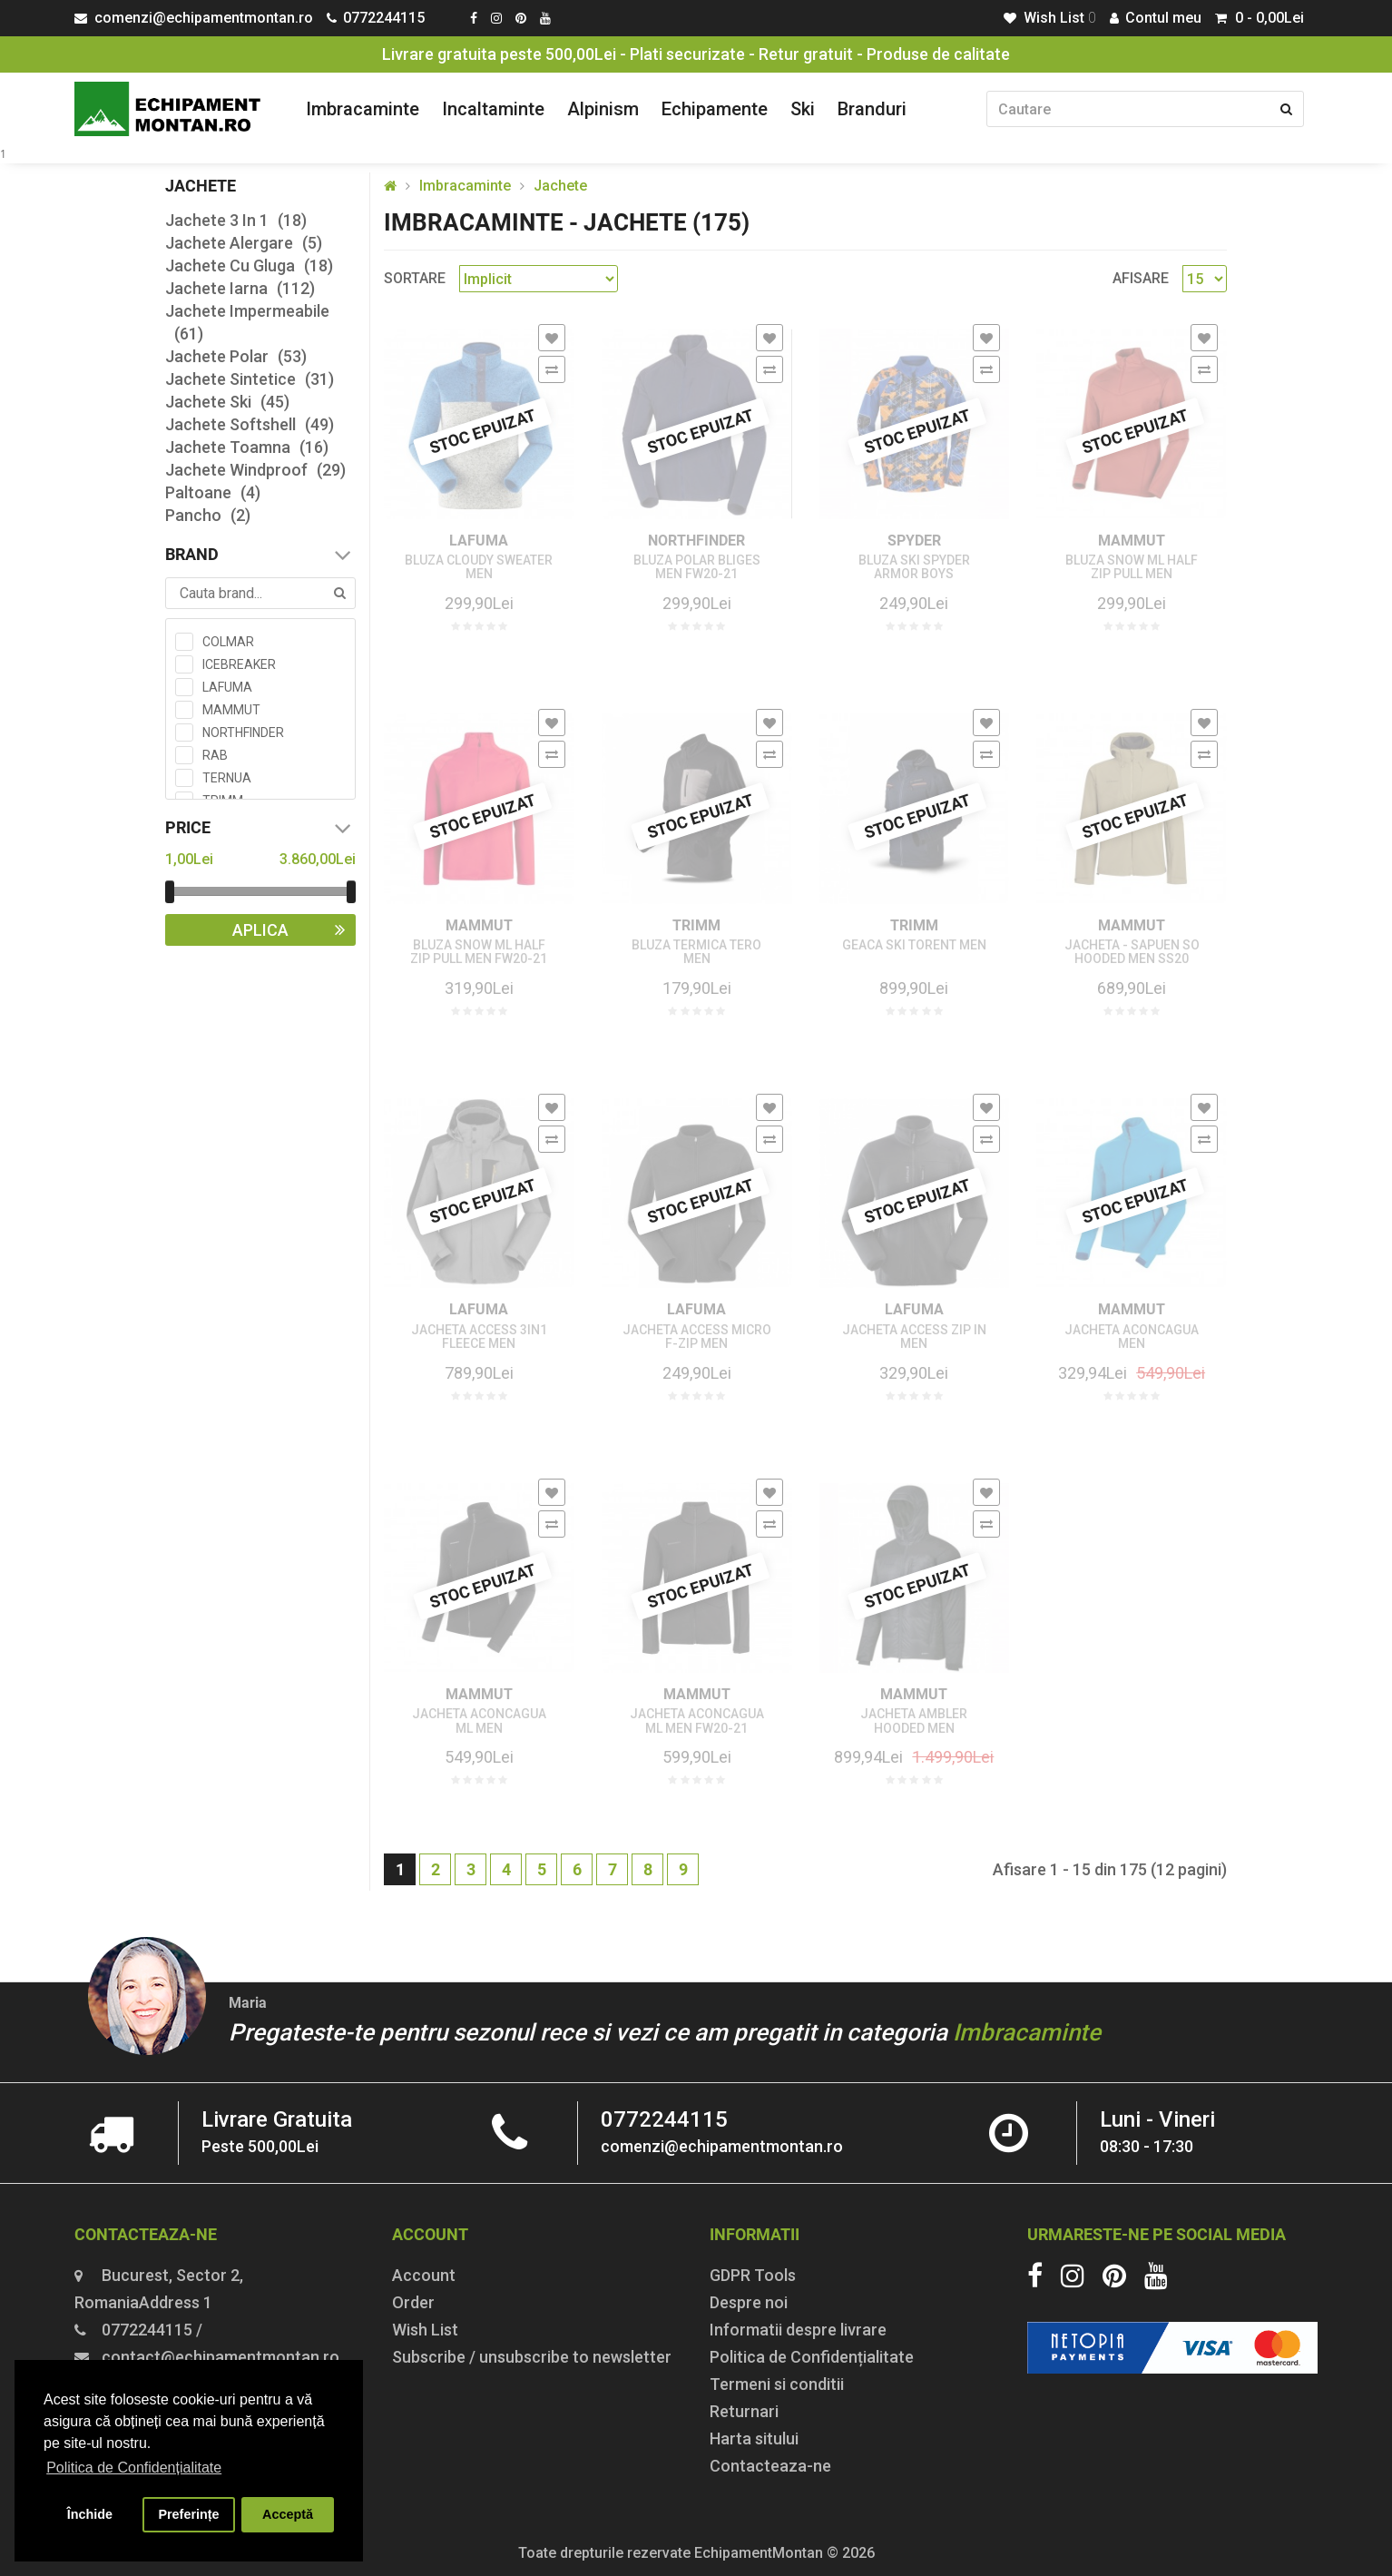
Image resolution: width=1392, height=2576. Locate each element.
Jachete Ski (227, 401)
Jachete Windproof (255, 469)
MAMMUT (1131, 540)
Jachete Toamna (246, 447)
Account (424, 2275)
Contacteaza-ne (770, 2465)
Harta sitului (754, 2438)
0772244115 (664, 2119)
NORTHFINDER (696, 540)
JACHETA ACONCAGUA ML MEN (479, 1721)
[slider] (169, 891)
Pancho (207, 515)
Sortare (415, 278)
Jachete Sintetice (249, 379)
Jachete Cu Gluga (249, 265)
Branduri (872, 109)
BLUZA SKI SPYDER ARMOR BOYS (914, 567)
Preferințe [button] (188, 2514)
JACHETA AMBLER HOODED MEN (913, 1721)
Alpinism (603, 109)
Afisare (1141, 278)
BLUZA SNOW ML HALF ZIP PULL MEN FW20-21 (478, 952)
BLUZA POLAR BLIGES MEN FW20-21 (696, 567)
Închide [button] (90, 2514)
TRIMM (696, 925)
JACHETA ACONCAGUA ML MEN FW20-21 (697, 1721)
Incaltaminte (493, 109)
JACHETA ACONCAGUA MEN (1131, 1337)
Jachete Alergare (243, 242)
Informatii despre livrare (798, 2329)
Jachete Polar (236, 356)
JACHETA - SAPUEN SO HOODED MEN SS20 (1132, 952)
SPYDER (914, 540)
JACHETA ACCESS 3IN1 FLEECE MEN (479, 1337)
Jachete (560, 185)
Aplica (294, 930)
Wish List (425, 2329)
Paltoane (212, 492)
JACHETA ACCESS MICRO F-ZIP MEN (696, 1337)
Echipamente (715, 109)
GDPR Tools (753, 2275)
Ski (802, 109)
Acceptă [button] (287, 2514)
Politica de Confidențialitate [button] (133, 2467)
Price (260, 827)
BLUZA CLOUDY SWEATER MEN (479, 567)
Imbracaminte (362, 109)
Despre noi (749, 2302)
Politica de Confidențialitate (812, 2356)
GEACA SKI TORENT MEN (914, 945)
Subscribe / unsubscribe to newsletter (531, 2356)
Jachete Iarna (240, 288)
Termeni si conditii (777, 2384)
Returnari (744, 2411)
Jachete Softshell (249, 424)
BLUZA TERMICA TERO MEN (696, 952)
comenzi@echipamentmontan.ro (722, 2146)
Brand (260, 554)
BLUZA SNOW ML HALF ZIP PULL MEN (1131, 567)
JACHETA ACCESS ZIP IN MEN (914, 1337)
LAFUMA (478, 540)
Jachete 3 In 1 (236, 220)
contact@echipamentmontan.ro (220, 2356)
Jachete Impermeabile (247, 323)
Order (413, 2302)
